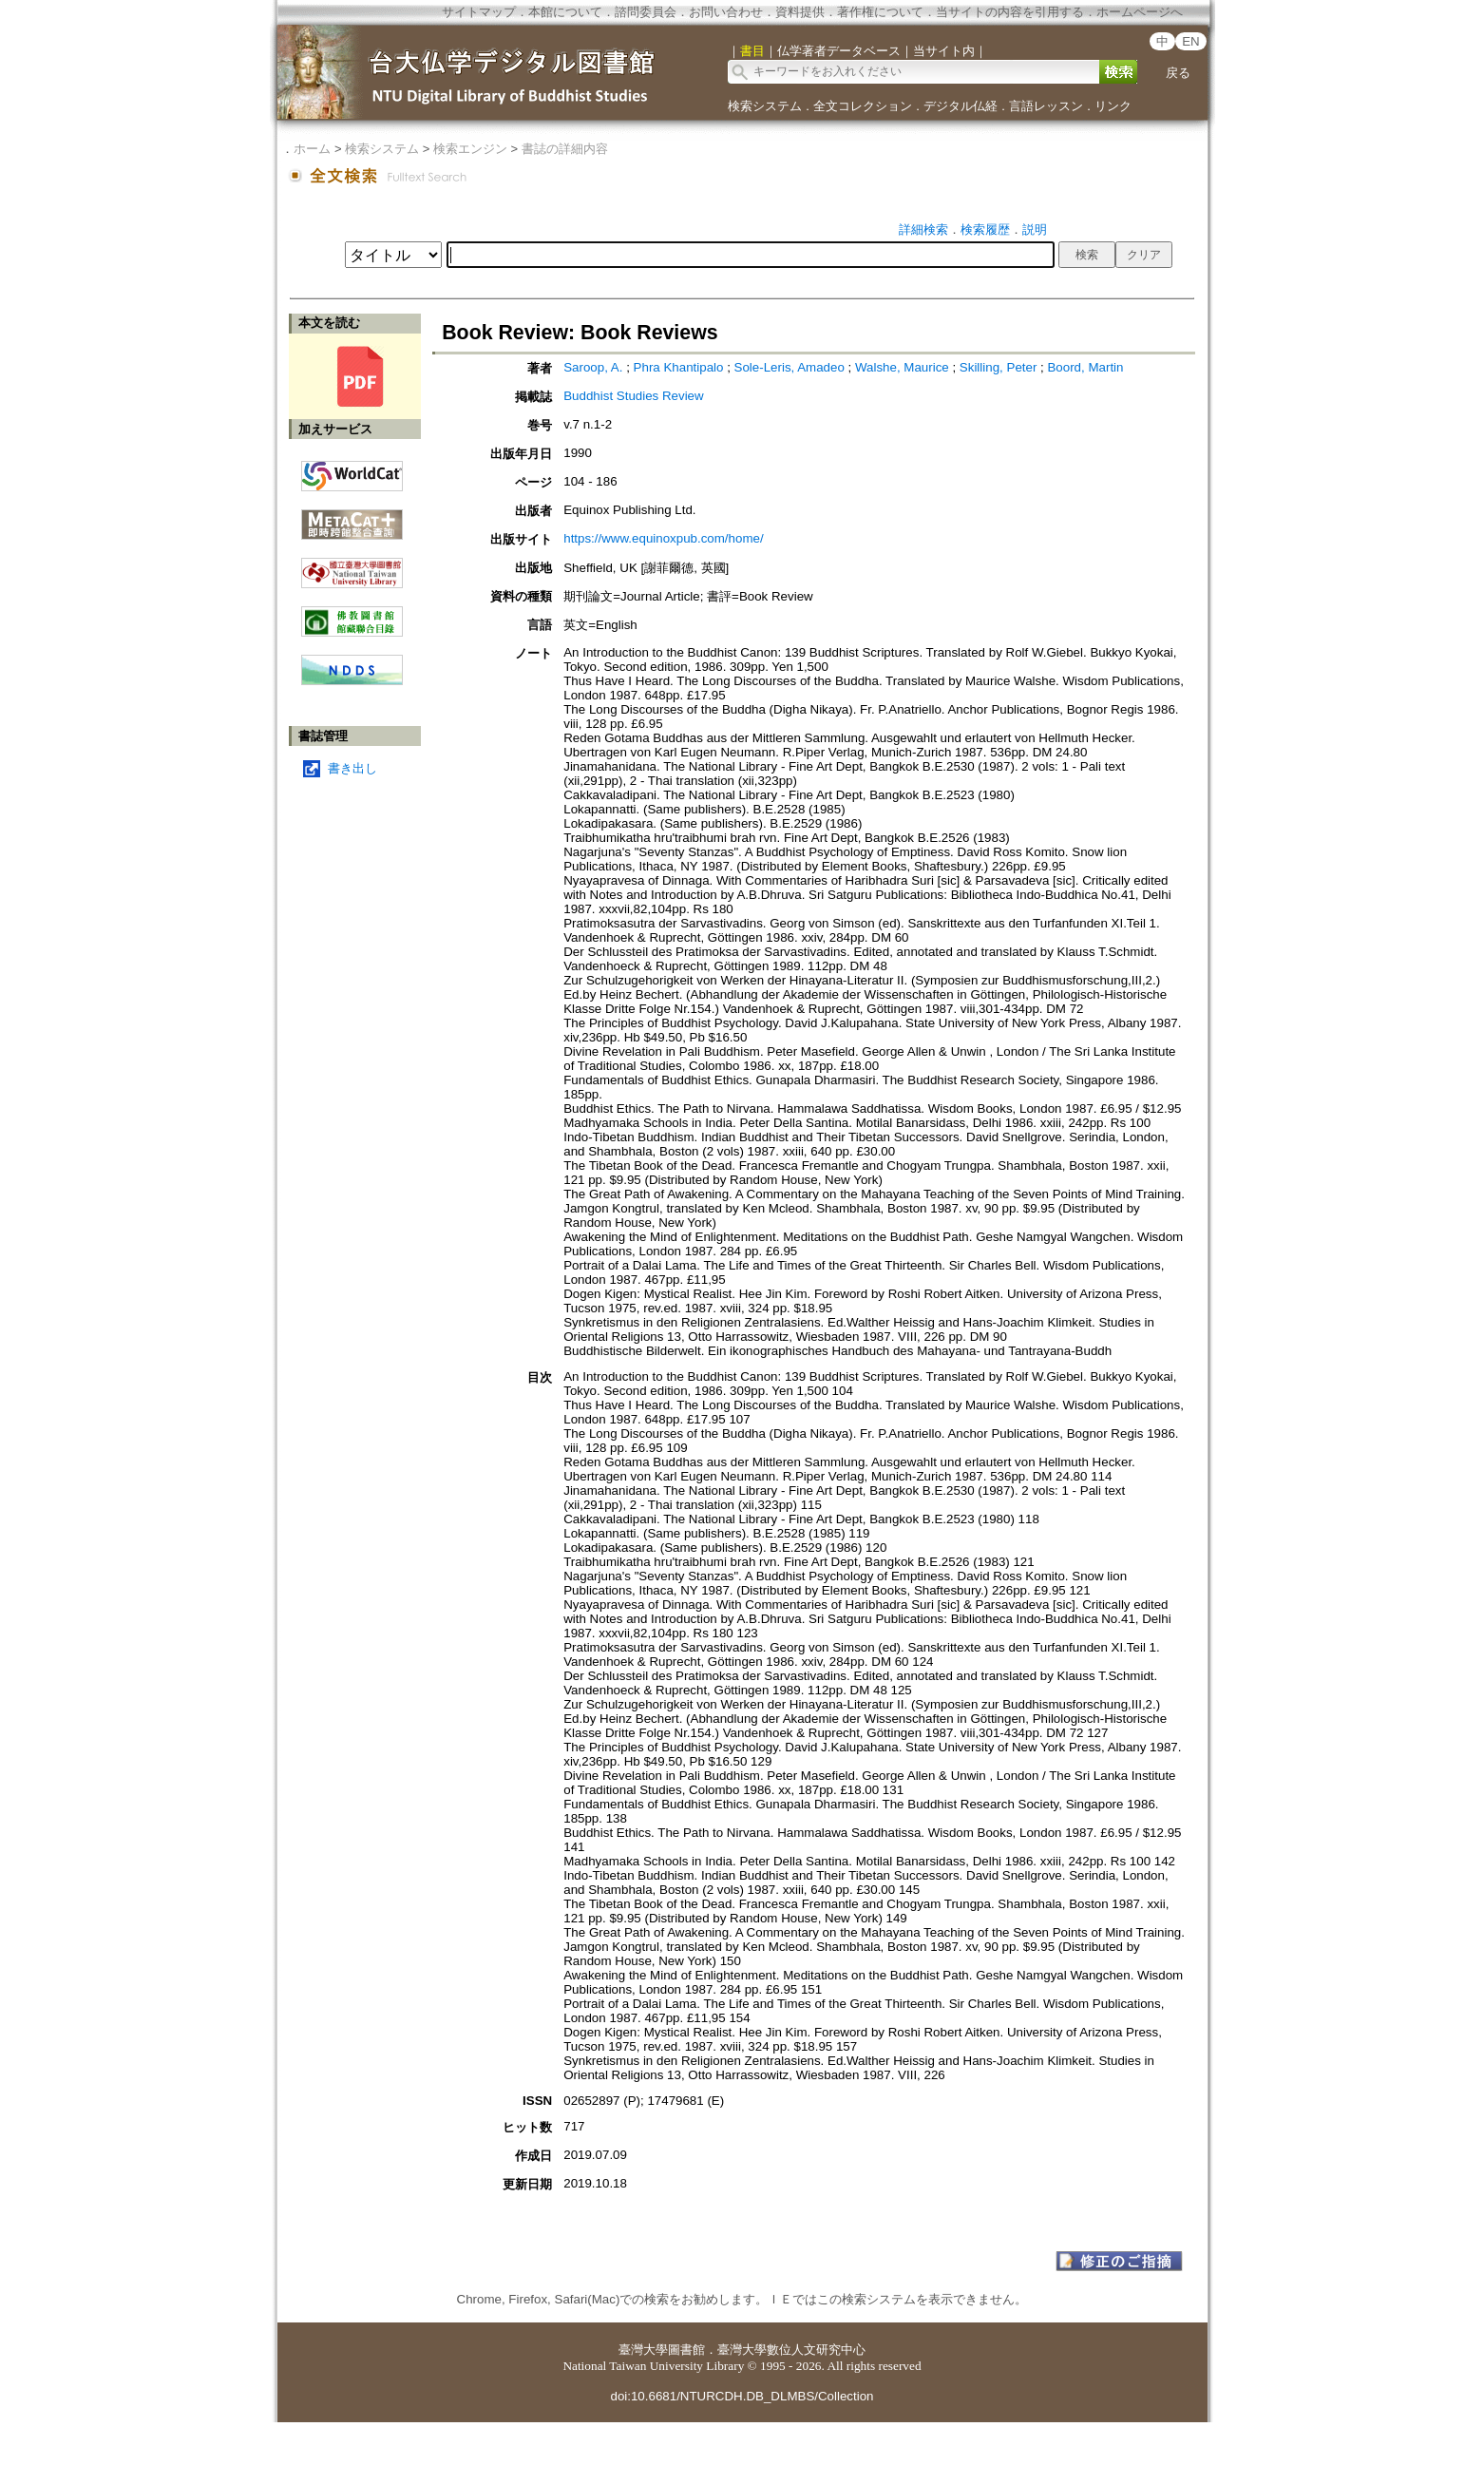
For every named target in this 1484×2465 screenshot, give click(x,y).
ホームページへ (1139, 12)
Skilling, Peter (1000, 367)
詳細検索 (923, 229)
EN (1191, 41)
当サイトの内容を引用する (1010, 12)
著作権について (880, 12)
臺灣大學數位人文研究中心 (791, 2349)
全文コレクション (862, 106)
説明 (1034, 229)
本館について (565, 12)
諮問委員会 (645, 12)
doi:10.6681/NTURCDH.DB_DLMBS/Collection (741, 2396)
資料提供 (800, 12)
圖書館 (686, 2349)
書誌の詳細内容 (565, 149)
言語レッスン (1046, 106)
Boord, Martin (1085, 367)
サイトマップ (479, 12)
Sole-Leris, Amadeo (791, 367)
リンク (1113, 106)
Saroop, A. (594, 367)
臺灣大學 (643, 2349)
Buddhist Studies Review (633, 396)
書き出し (352, 768)
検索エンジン (470, 149)
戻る (1178, 73)
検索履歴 (985, 229)
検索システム (765, 106)
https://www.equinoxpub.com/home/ (663, 538)
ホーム (312, 149)
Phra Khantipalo (681, 367)
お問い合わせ (726, 12)
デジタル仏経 (960, 106)
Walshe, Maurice (903, 367)
